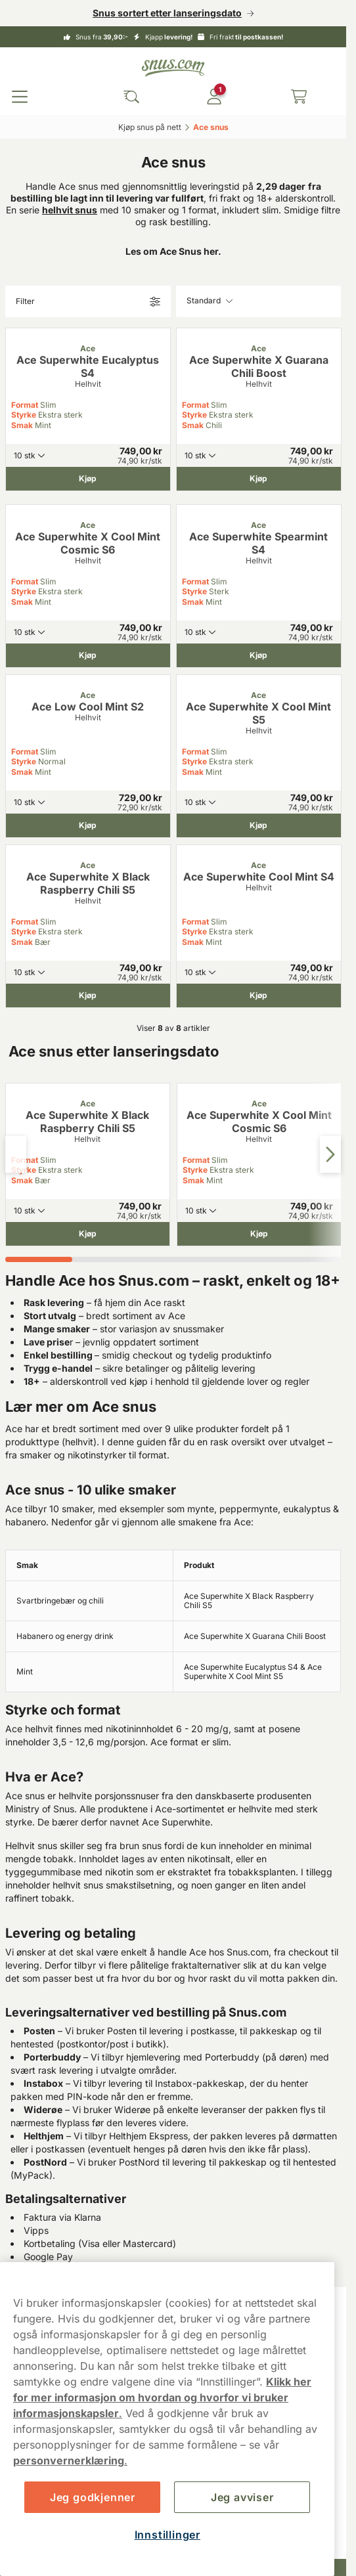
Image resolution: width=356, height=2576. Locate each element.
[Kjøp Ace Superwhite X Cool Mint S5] (259, 825)
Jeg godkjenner (92, 2497)
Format (24, 405)
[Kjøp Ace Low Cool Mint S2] (88, 825)
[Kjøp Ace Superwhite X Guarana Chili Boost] (259, 479)
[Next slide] (330, 1154)
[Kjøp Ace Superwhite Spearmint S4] (259, 655)
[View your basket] (299, 96)
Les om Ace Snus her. (173, 251)
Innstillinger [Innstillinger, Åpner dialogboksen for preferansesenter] (167, 2534)
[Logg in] (214, 96)
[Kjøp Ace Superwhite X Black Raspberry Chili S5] (88, 995)
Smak (22, 425)
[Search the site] (131, 96)
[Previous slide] (15, 1154)
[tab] (38, 1259)
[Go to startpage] (173, 68)
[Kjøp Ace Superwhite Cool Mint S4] (259, 995)
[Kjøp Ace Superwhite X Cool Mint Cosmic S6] (88, 655)
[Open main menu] (20, 96)
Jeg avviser (242, 2497)
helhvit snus (69, 209)
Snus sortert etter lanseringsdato (167, 12)
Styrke (23, 415)
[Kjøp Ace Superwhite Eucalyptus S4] (88, 479)
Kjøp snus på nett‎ (149, 127)
